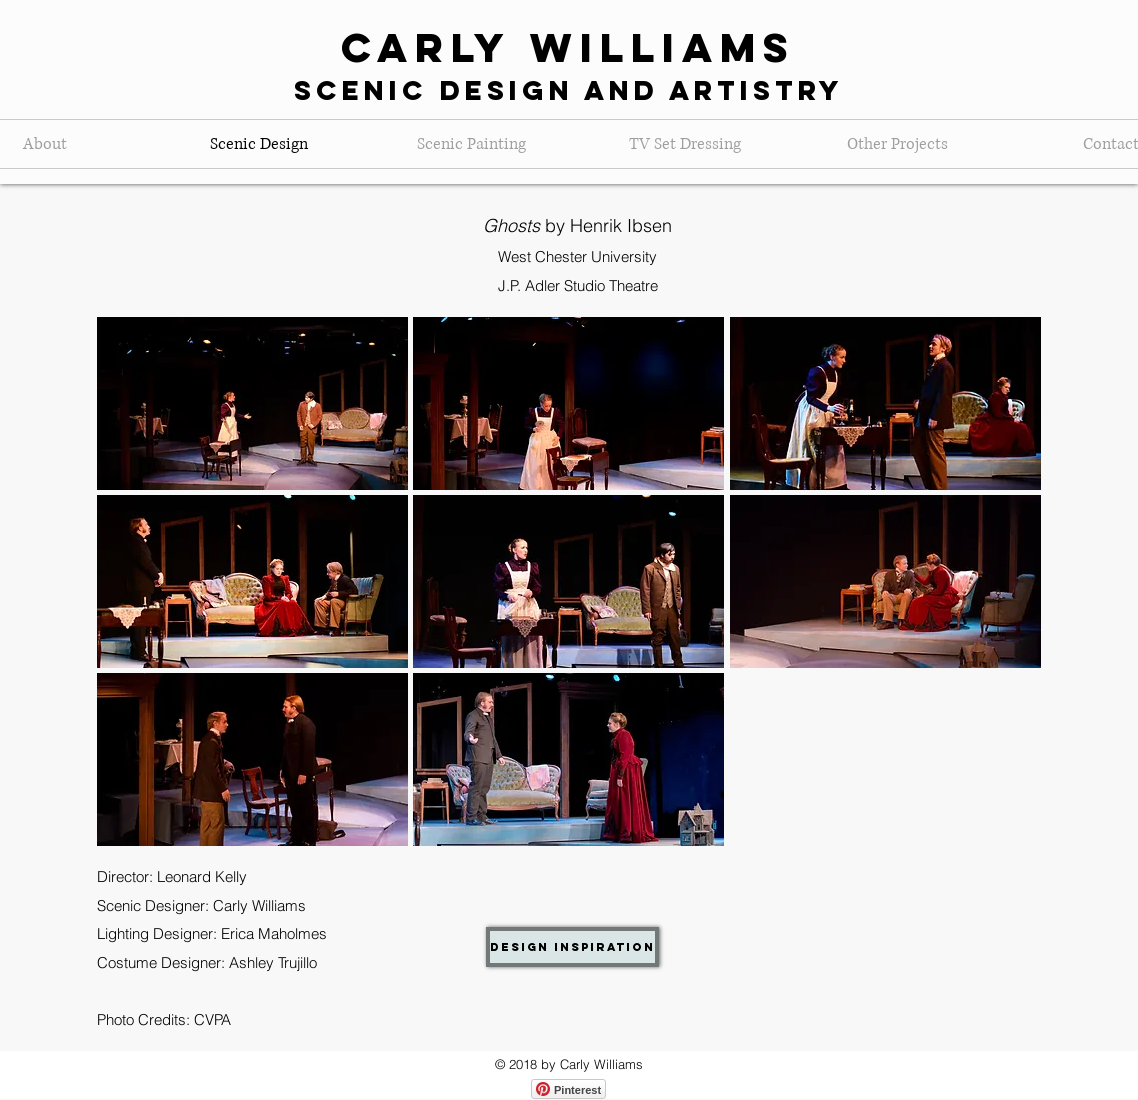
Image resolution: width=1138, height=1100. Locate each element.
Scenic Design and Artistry (569, 90)
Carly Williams (568, 47)
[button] (252, 403)
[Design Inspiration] (572, 947)
